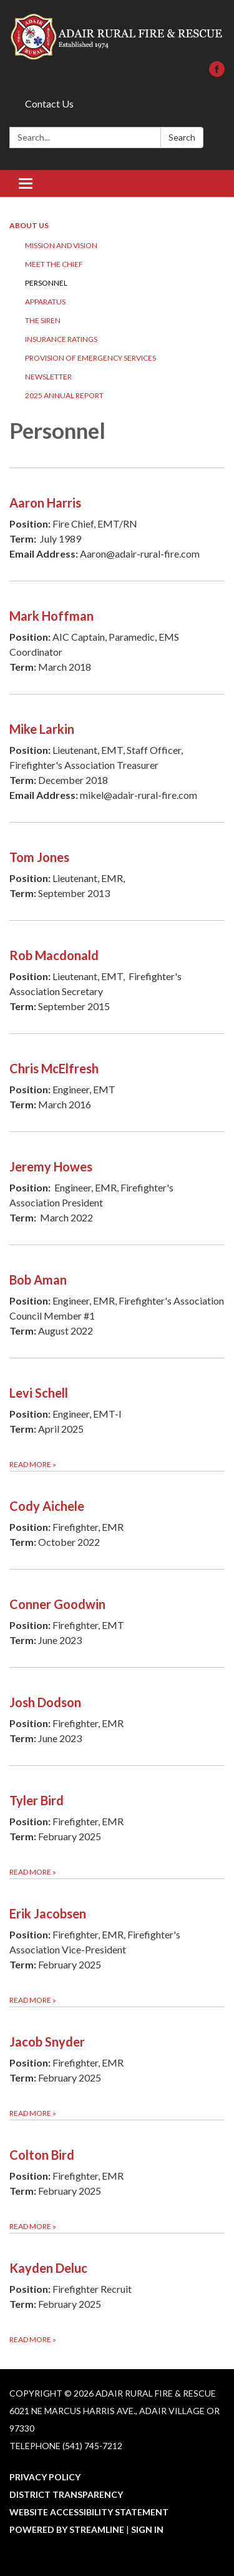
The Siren (43, 320)
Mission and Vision (61, 245)
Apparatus (45, 301)
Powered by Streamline (66, 2529)
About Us (29, 225)
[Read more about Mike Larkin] (117, 758)
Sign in (147, 2529)
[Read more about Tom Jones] (117, 871)
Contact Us (49, 103)
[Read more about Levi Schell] (117, 1414)
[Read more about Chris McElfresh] (117, 1082)
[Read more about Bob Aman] (117, 1301)
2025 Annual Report (64, 395)
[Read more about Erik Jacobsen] (117, 1942)
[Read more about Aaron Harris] (117, 524)
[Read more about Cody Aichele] (117, 1520)
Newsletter (48, 376)
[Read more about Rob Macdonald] (117, 976)
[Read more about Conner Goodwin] (117, 1618)
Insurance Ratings (61, 339)
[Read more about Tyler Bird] (117, 1821)
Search (181, 137)
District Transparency (66, 2494)
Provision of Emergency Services (90, 358)
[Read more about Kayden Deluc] (117, 2289)
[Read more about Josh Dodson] (117, 1716)
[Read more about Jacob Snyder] (117, 2063)
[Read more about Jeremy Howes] (117, 1188)
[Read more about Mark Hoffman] (117, 637)
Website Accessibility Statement (88, 2512)
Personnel (46, 283)
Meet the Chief (54, 264)
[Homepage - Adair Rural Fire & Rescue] (117, 37)
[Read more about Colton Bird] (117, 2176)
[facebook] (217, 73)
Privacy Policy (44, 2477)
